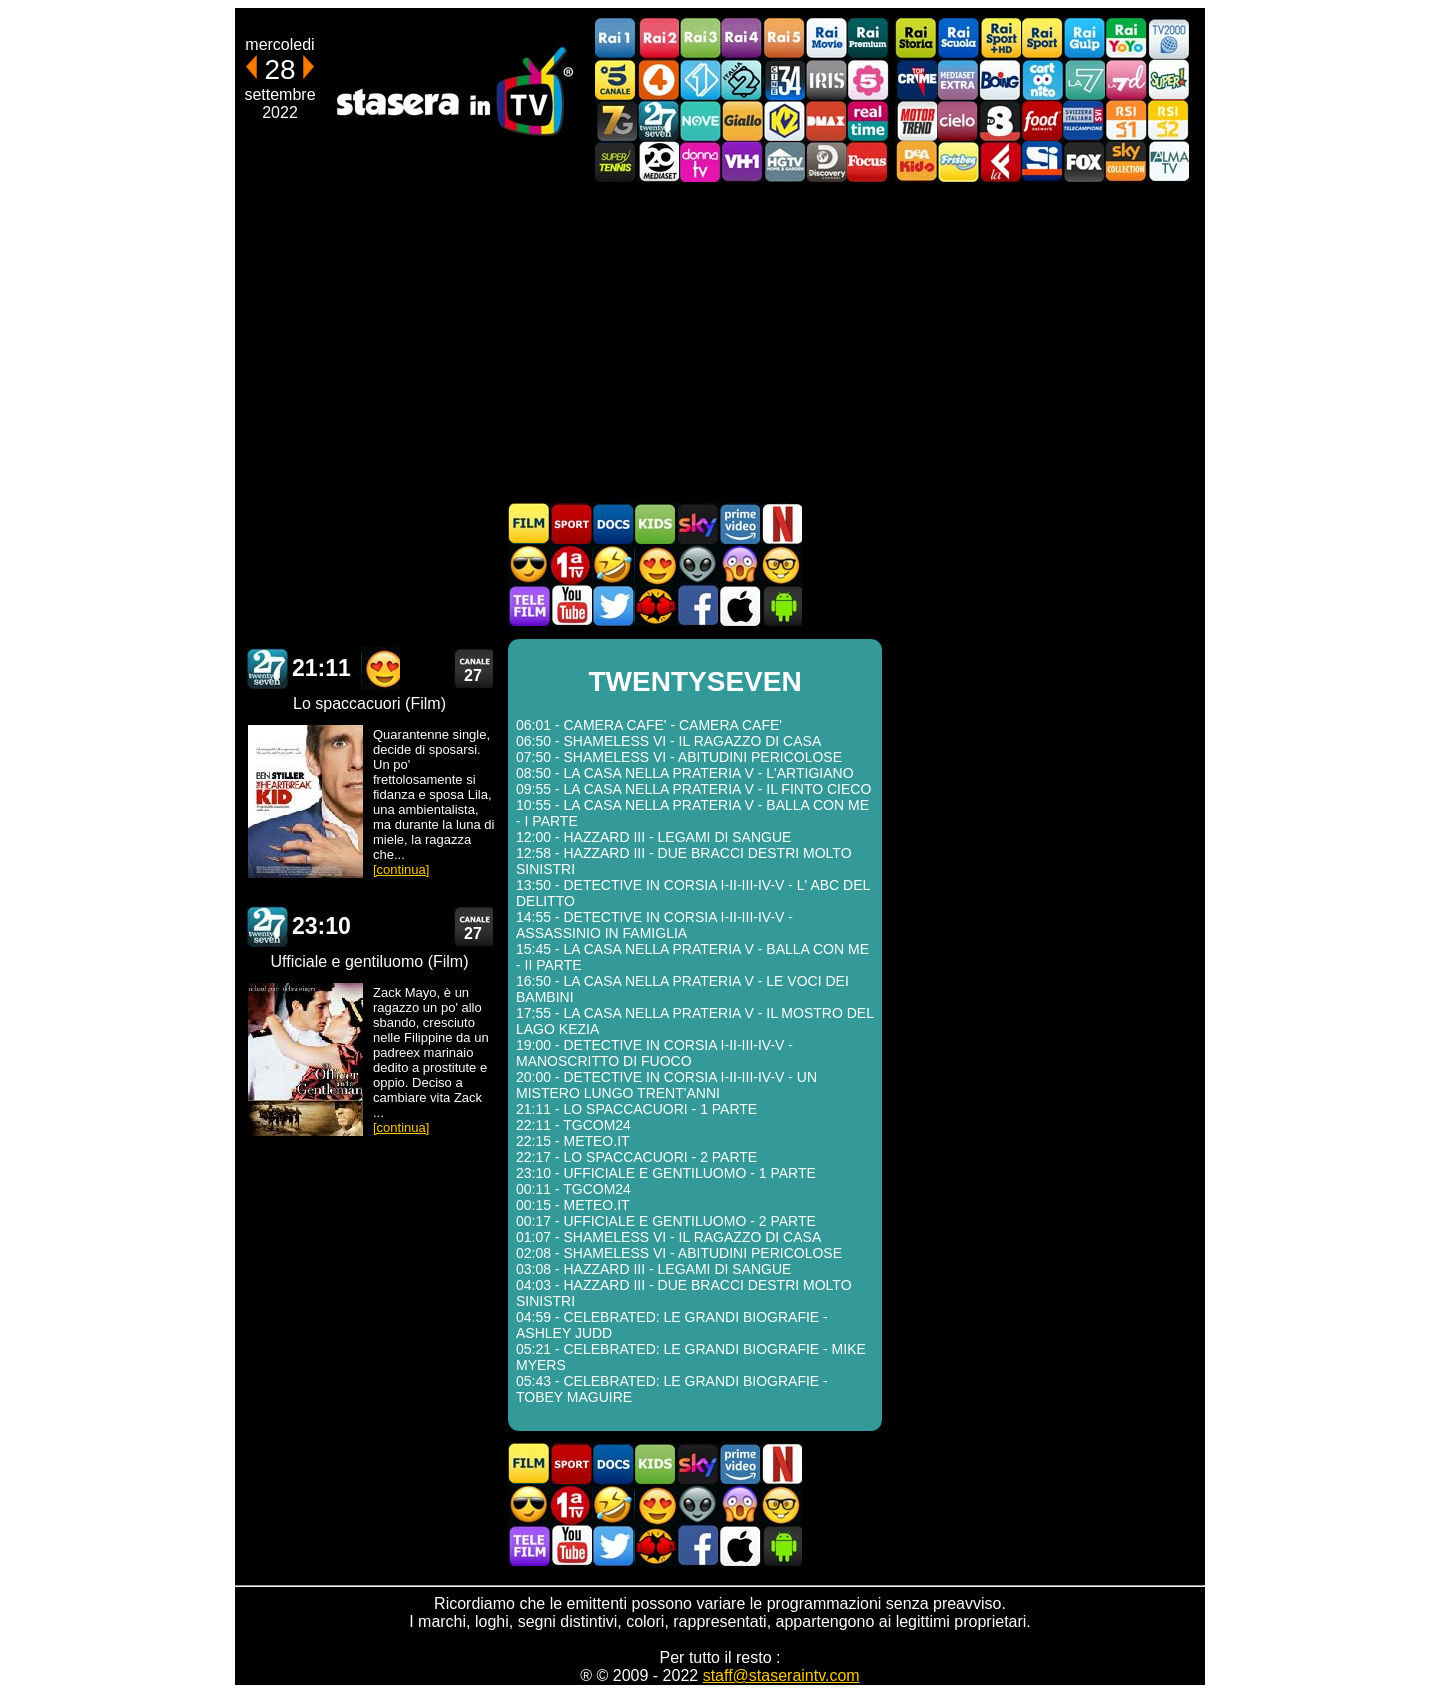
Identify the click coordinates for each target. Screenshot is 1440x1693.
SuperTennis (616, 161)
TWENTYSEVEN (267, 668)
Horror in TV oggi (739, 564)
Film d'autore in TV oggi (781, 564)
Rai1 (616, 38)
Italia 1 (700, 79)
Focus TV (868, 161)
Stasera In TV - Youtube (571, 605)
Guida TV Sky (697, 523)
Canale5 (616, 79)
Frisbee (958, 161)
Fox (1084, 161)
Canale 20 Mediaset (658, 161)
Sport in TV (571, 523)
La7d (1126, 79)
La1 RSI (1126, 120)
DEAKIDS (916, 161)
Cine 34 (784, 79)
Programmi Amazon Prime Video (739, 523)
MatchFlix (655, 605)
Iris (826, 79)
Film (529, 523)
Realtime (868, 120)
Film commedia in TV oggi (613, 564)
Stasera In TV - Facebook (697, 605)
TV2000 (1168, 38)
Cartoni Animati (655, 523)
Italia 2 (742, 79)
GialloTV (742, 120)
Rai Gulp (1084, 38)
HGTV (784, 161)
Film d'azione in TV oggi (529, 564)
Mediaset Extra (958, 79)
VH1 (742, 161)
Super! (1168, 79)
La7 (1084, 79)
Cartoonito (1042, 79)
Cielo (958, 120)
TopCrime (916, 79)
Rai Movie (826, 38)
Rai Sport (1042, 38)
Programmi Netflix (781, 523)
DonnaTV (700, 161)
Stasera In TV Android (781, 605)
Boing (1000, 79)
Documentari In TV (613, 523)
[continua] (401, 869)
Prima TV (571, 564)
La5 (868, 79)
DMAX (826, 120)
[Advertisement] (720, 342)
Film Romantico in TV (655, 564)
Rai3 (700, 38)
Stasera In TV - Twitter (613, 605)
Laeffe (1000, 161)
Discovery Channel (826, 161)
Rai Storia (916, 38)
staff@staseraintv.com (781, 1675)
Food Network (1042, 120)
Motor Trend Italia (916, 120)
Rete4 (658, 79)
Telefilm (529, 605)
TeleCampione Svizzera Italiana (1084, 120)
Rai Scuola (958, 38)
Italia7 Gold (616, 120)
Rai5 (784, 38)
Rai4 (742, 38)
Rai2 (658, 38)
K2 (784, 120)
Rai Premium (868, 38)
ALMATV (1168, 161)
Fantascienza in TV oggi (697, 564)
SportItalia (1042, 161)
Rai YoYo (1126, 38)
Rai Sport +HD (1000, 38)
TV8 (1000, 120)
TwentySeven (658, 120)
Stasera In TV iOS (739, 605)
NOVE (700, 120)
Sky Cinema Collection (1126, 161)
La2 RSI (1168, 120)
